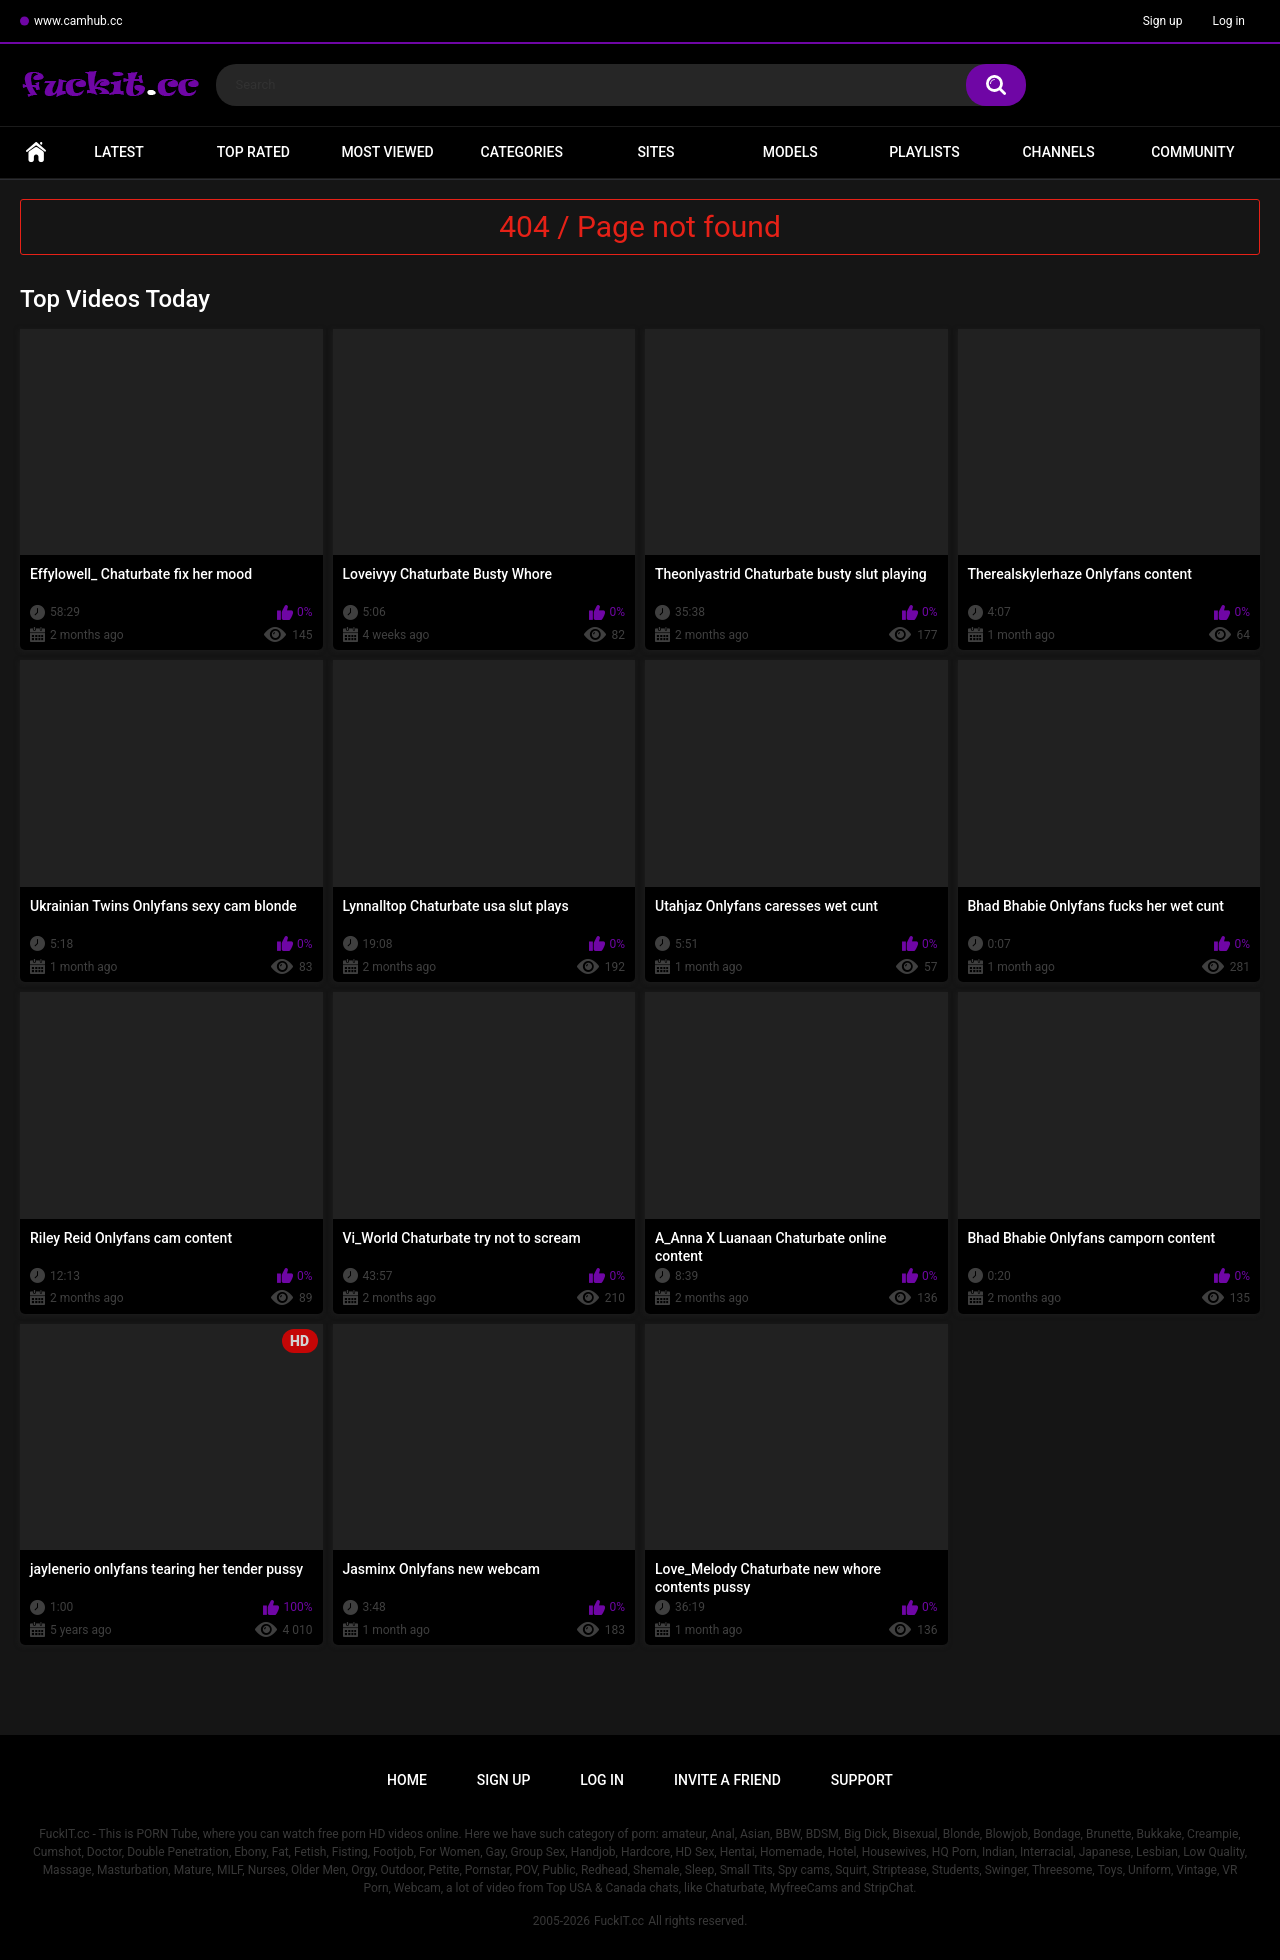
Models (790, 152)
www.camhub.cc (78, 21)
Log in (1228, 21)
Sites (655, 152)
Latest (119, 152)
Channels (1058, 152)
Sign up (1163, 21)
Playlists (924, 152)
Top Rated (253, 152)
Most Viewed (387, 152)
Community (1192, 152)
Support (862, 1780)
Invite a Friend (727, 1780)
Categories (522, 152)
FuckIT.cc (619, 1921)
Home (36, 152)
